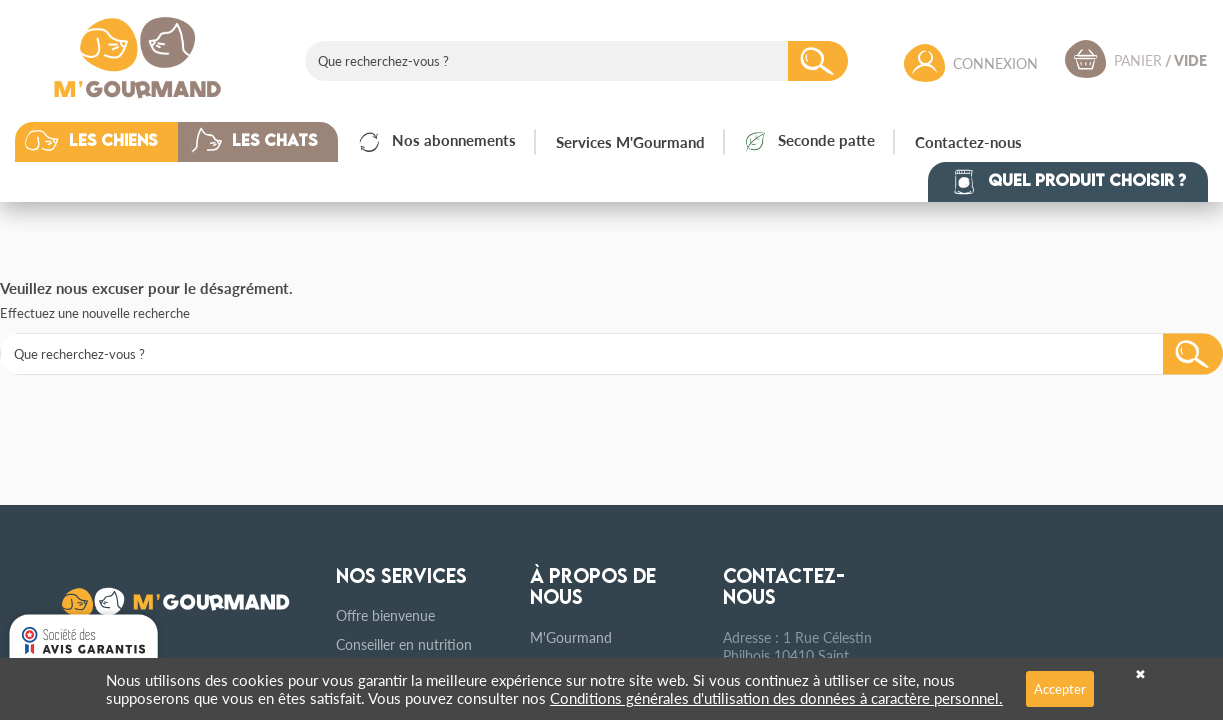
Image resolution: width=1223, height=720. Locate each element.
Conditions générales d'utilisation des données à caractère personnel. (776, 697)
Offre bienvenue (385, 615)
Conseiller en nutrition (404, 644)
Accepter (1060, 688)
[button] (111, 142)
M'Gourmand (571, 637)
